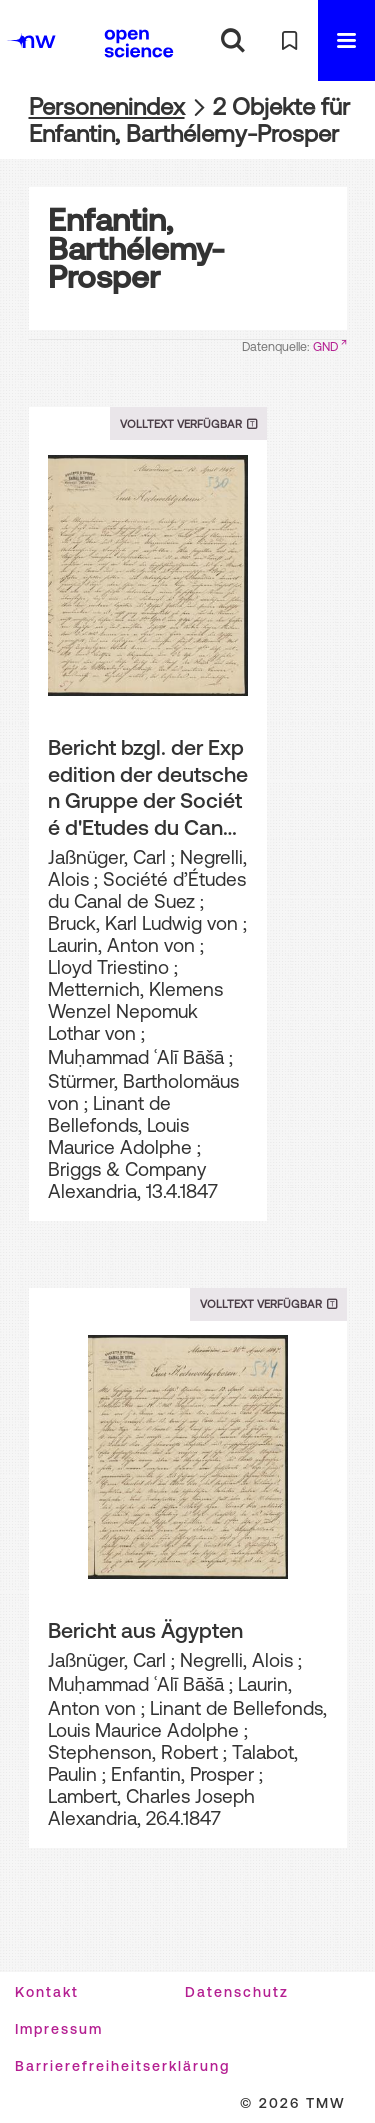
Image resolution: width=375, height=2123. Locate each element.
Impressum (59, 2029)
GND (325, 347)
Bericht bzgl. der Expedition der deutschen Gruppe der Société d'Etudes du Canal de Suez (148, 788)
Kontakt (47, 1992)
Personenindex (107, 106)
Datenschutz (237, 1992)
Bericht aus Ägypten (145, 1630)
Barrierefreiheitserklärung (122, 2066)
